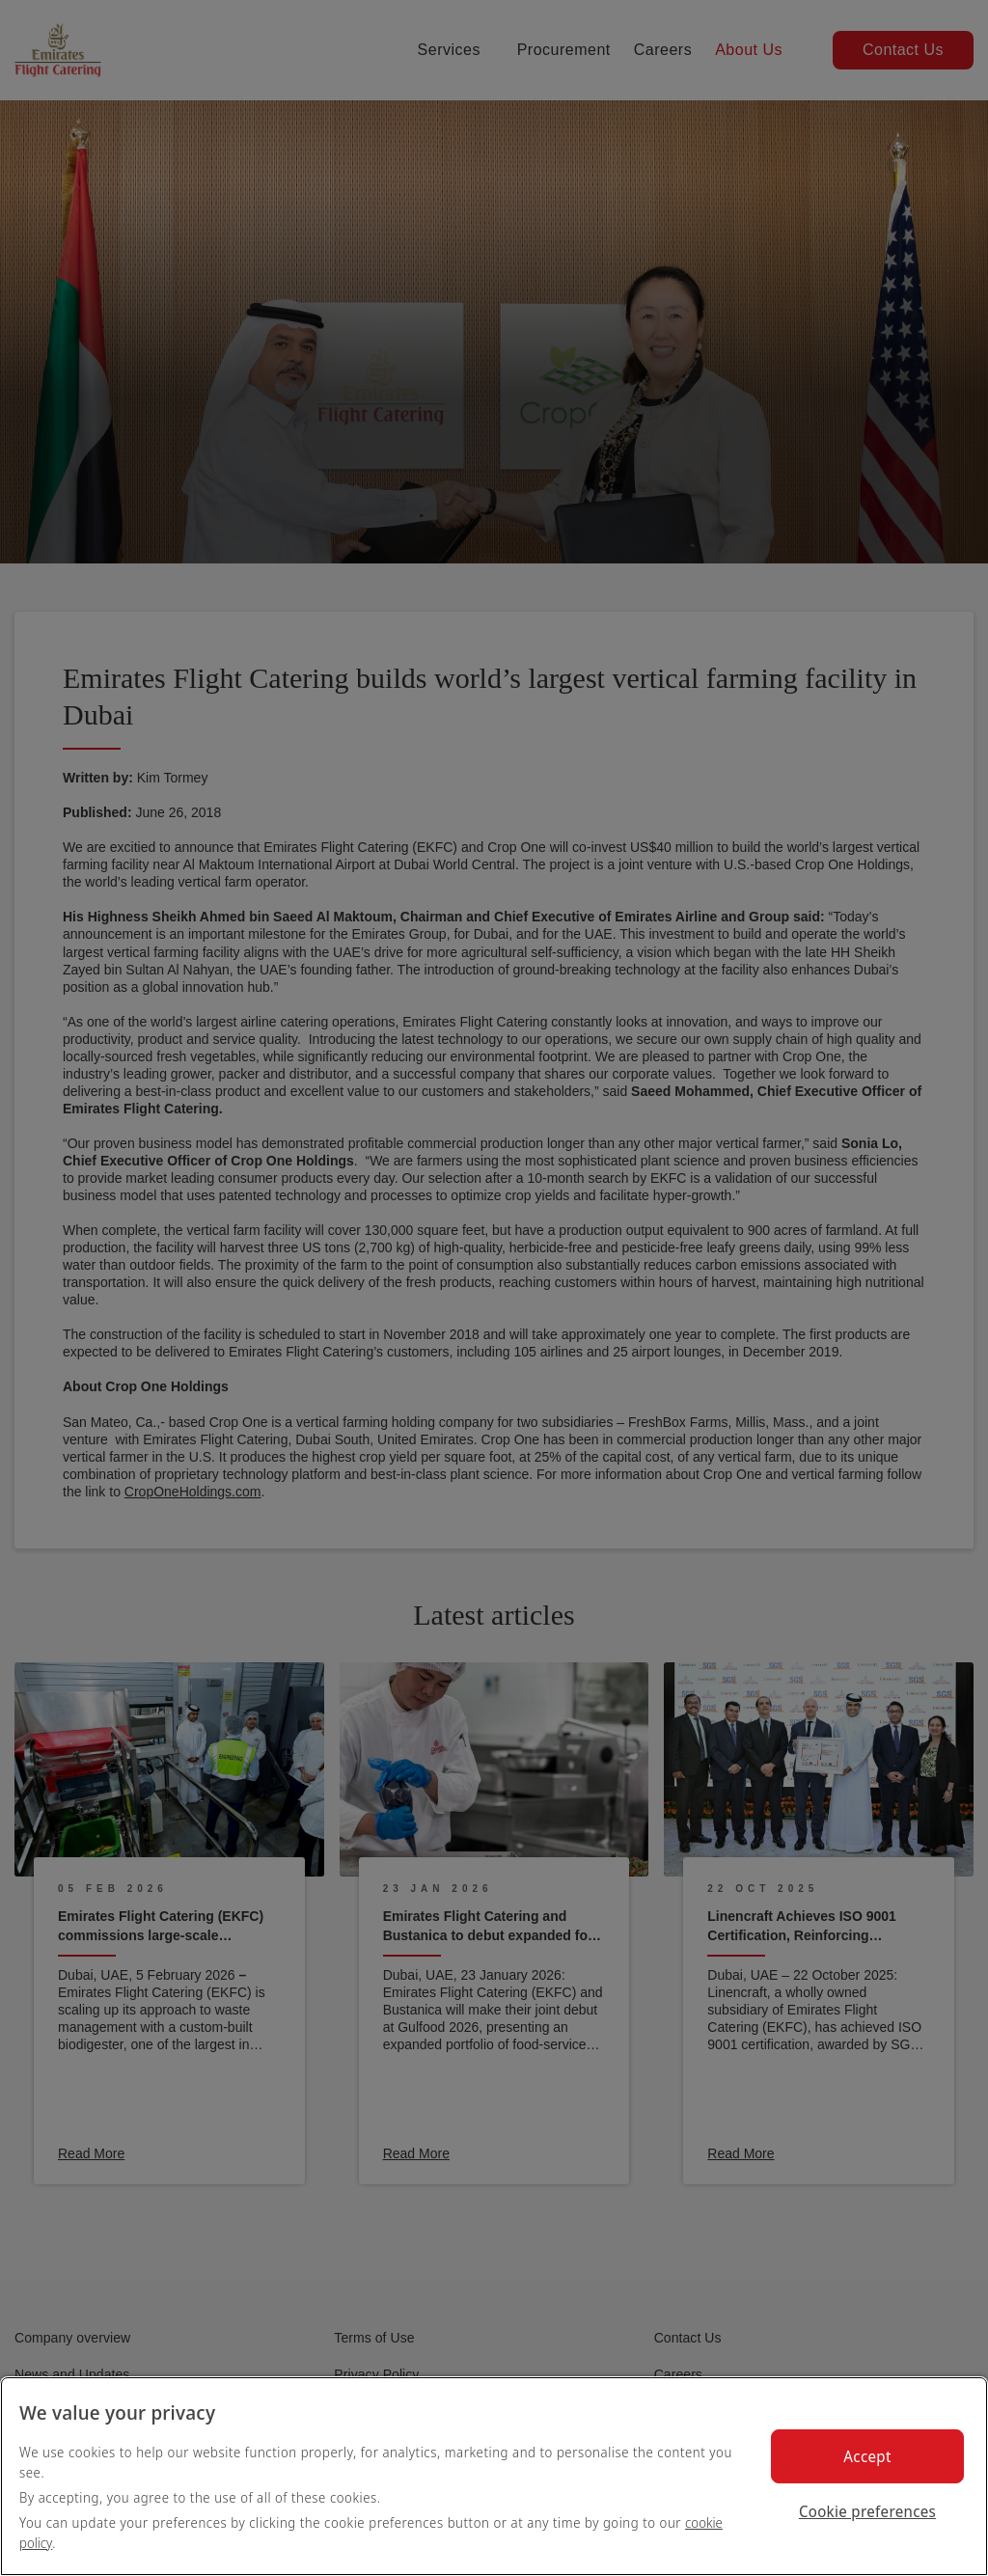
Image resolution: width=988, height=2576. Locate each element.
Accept (867, 2456)
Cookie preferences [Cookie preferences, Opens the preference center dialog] (867, 2511)
